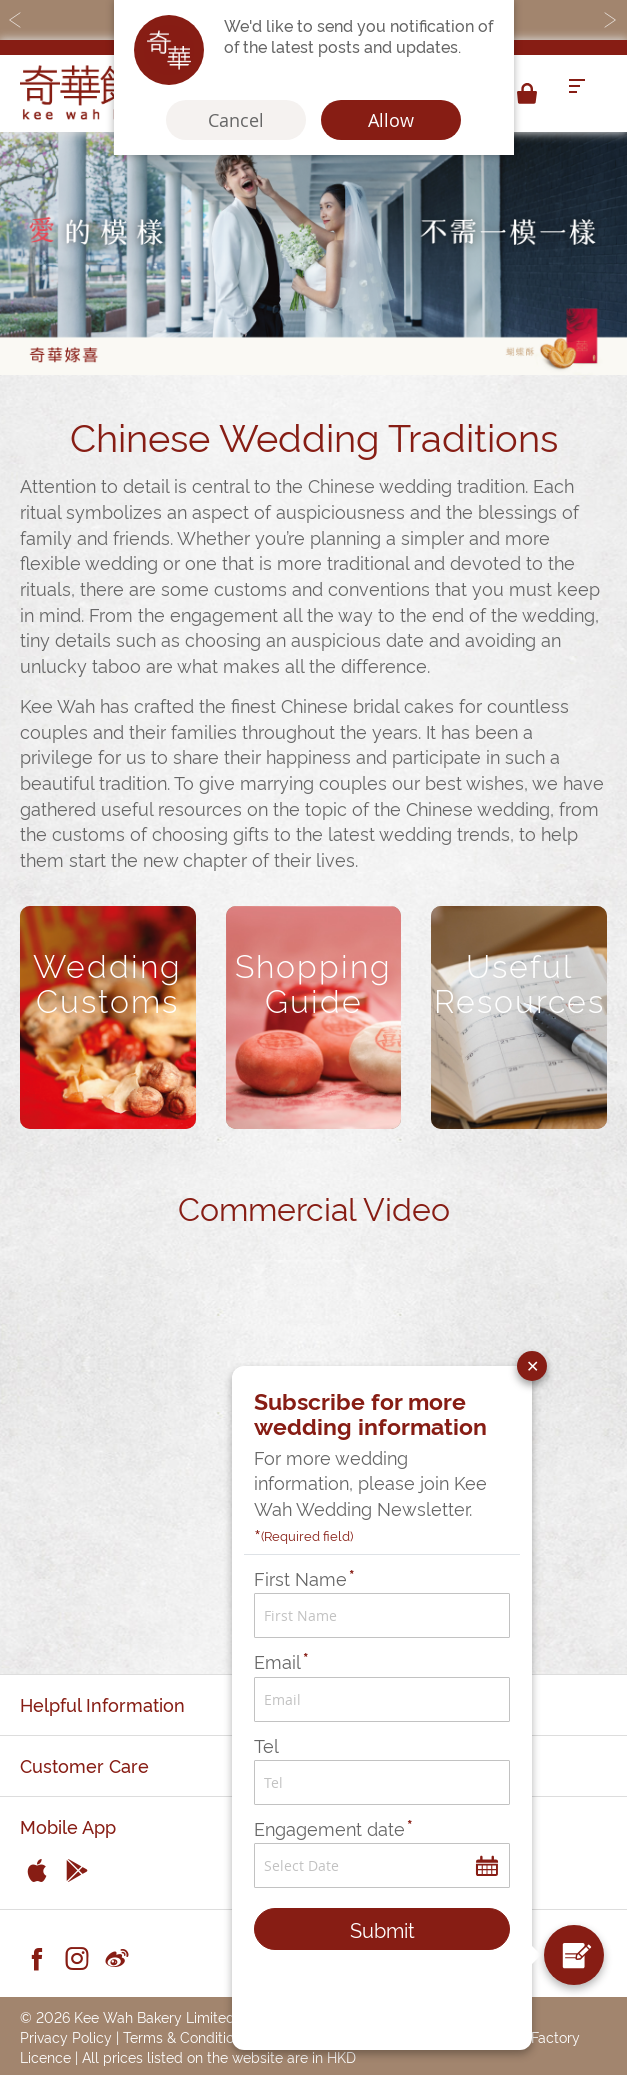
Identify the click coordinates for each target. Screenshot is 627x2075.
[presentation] (380, 1995)
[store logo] (100, 93)
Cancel (236, 120)
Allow (391, 120)
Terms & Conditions (186, 2036)
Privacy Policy (66, 2036)
